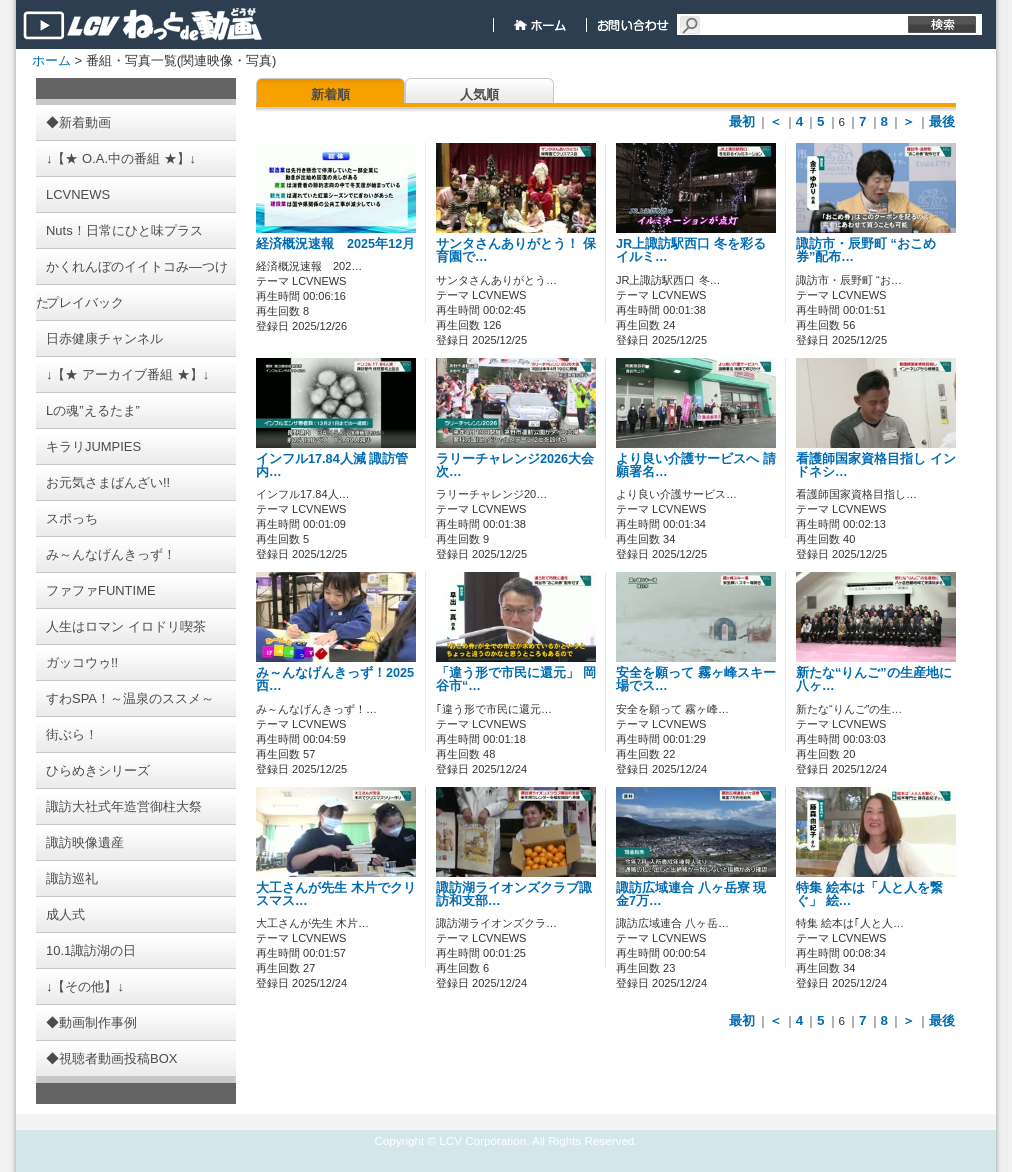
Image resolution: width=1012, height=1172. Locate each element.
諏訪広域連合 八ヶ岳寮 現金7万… (691, 894)
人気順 (479, 94)
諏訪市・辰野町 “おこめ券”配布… (866, 250)
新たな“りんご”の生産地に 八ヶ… (874, 679)
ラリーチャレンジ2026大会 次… (515, 465)
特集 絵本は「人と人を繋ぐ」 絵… (869, 894)
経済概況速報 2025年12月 (342, 244)
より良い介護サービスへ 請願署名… (696, 465)
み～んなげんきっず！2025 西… (341, 679)
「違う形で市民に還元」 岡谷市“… (516, 679)
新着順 (330, 94)
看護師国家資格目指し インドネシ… (876, 465)
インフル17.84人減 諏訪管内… (332, 465)
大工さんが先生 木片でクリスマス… (336, 894)
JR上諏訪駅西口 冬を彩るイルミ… (691, 250)
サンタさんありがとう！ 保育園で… (516, 250)
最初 (742, 121)
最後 (942, 121)
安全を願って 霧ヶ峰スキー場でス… (696, 679)
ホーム (51, 60)
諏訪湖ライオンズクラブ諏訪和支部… (514, 894)
